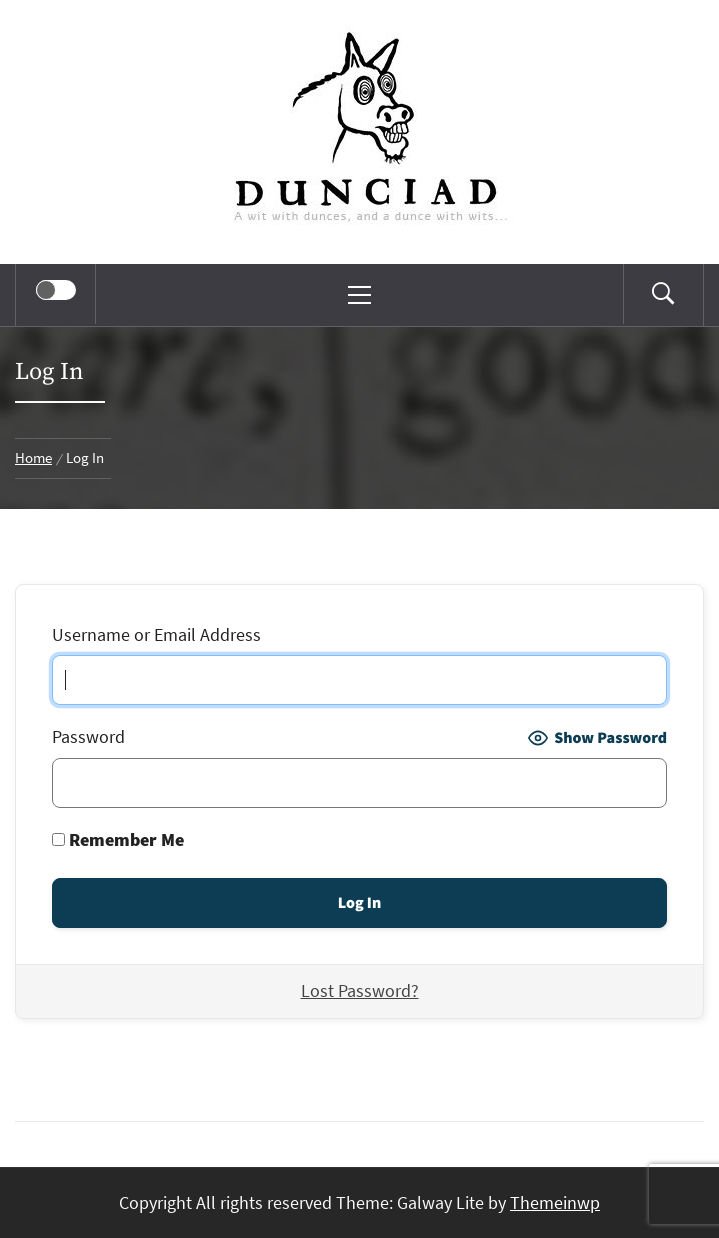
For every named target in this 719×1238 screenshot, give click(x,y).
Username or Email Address (156, 634)
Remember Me (118, 839)
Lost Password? (360, 990)
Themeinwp (555, 1202)
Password (88, 736)
